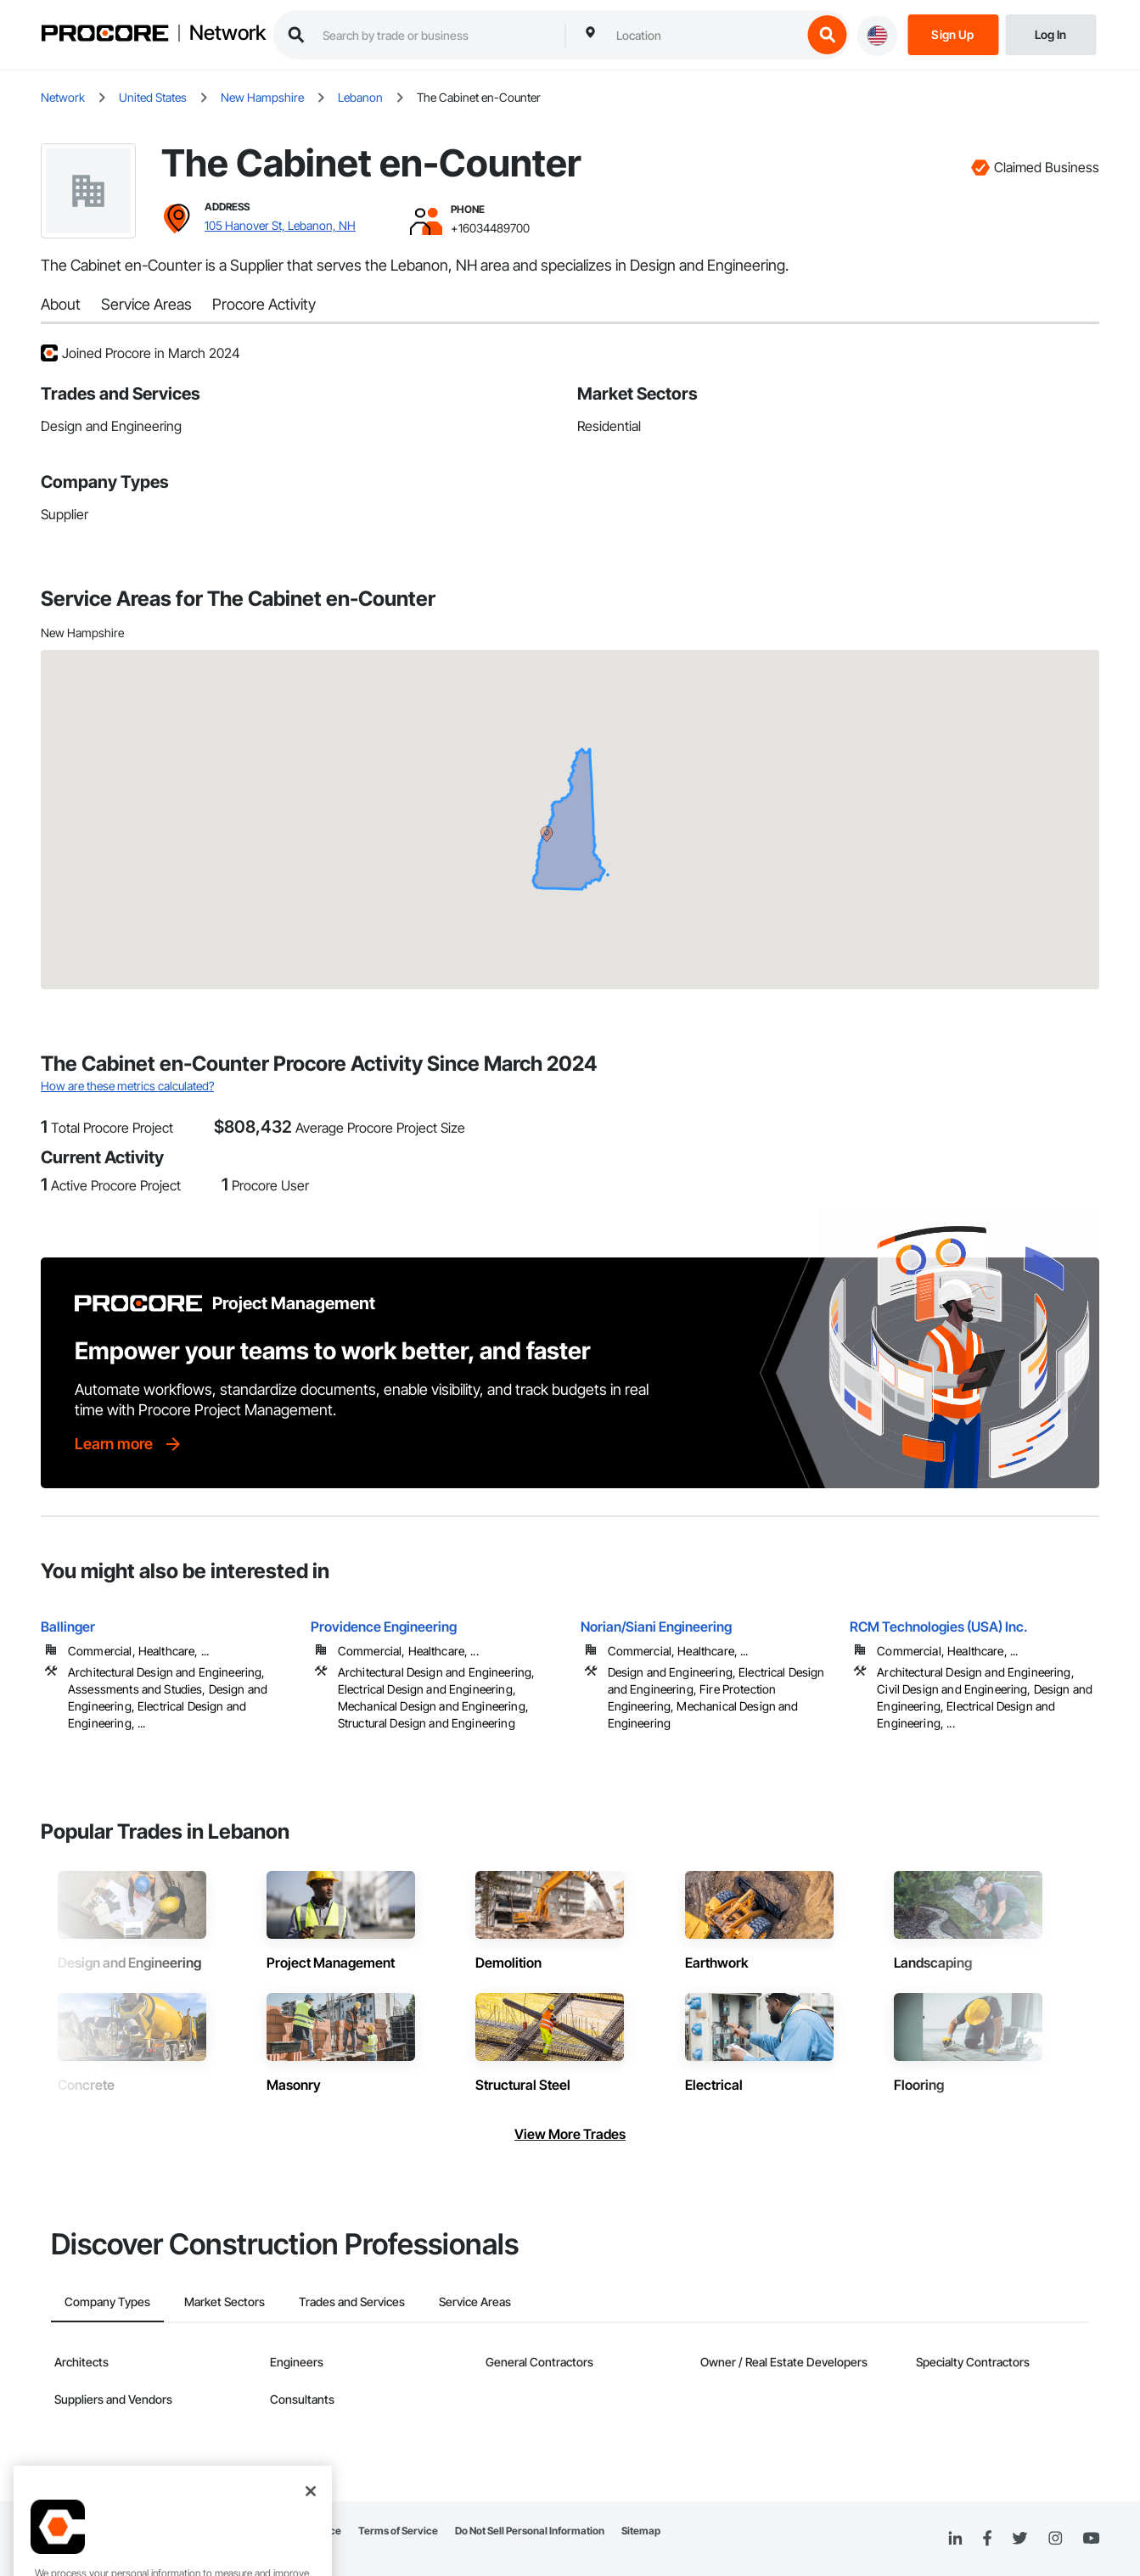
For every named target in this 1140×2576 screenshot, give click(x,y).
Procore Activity (264, 304)
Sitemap (640, 2530)
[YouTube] (1090, 2538)
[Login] (1050, 33)
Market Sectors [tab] (224, 2301)
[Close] (310, 2508)
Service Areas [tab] (475, 2301)
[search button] (826, 34)
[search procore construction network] (435, 35)
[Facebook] (986, 2539)
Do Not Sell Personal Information (529, 2530)
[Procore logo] (104, 35)
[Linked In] (955, 2538)
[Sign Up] (952, 33)
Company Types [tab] (107, 2301)
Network (227, 33)
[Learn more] (129, 1444)
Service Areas (146, 304)
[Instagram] (1054, 2539)
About (61, 304)
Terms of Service (398, 2530)
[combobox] (704, 35)
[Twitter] (1019, 2538)
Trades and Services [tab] (352, 2301)
